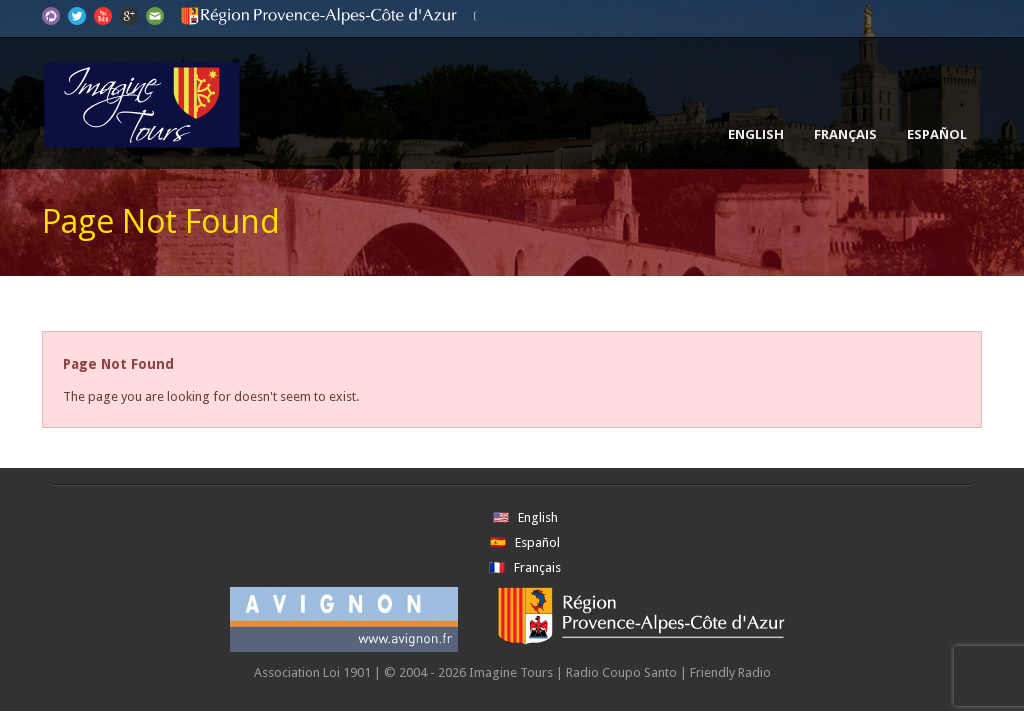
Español (937, 134)
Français (845, 134)
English (756, 134)
